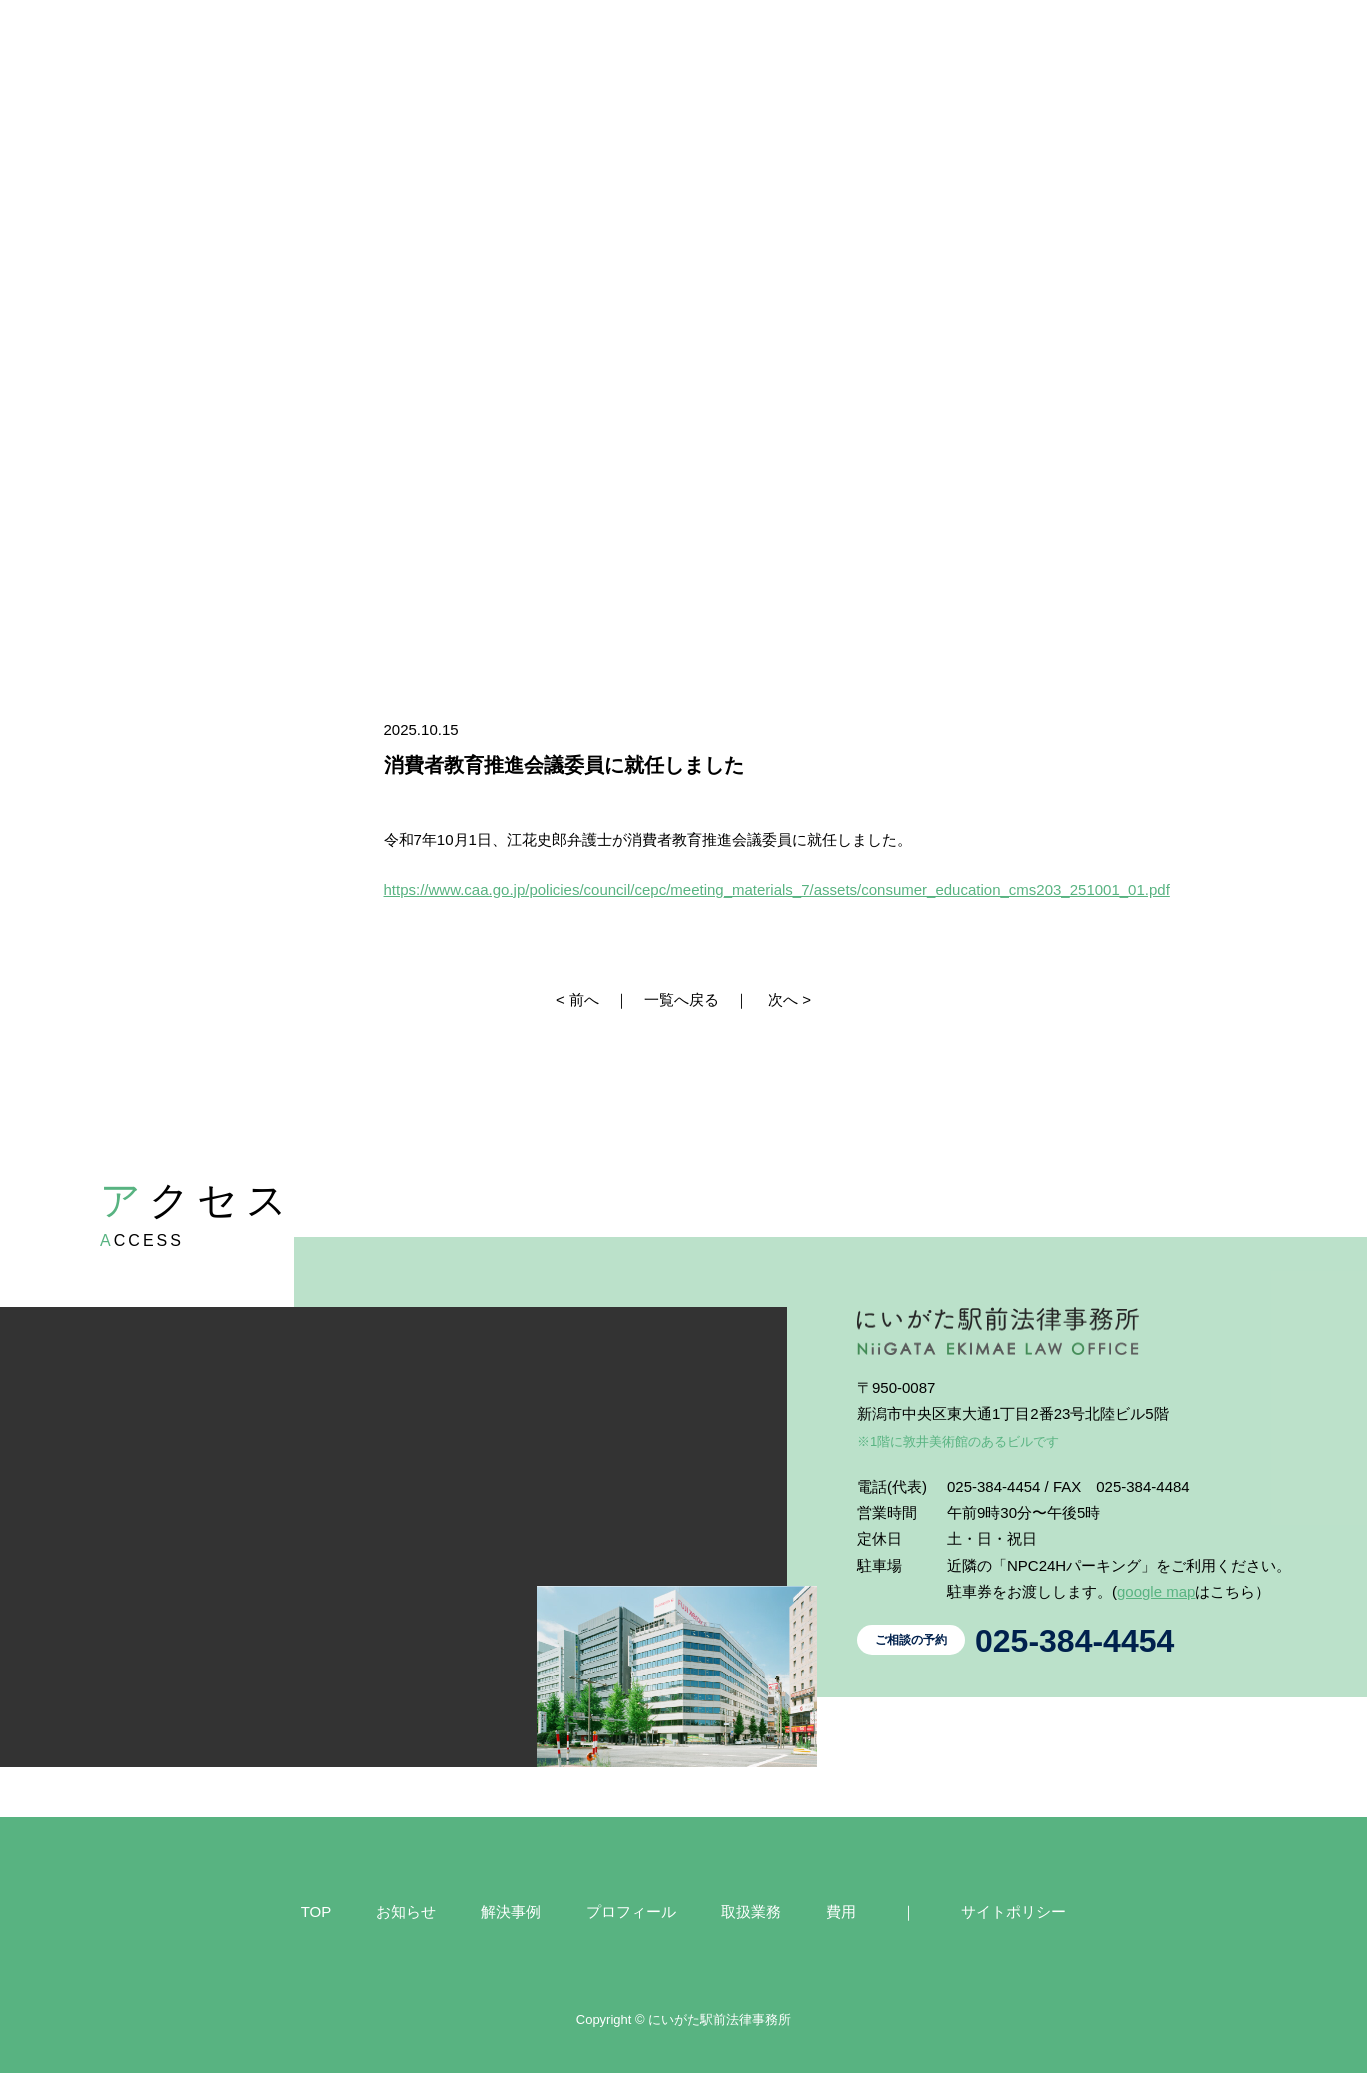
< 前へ (577, 999)
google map (1156, 1591)
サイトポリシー (1013, 1911)
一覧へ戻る (681, 999)
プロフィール (631, 1911)
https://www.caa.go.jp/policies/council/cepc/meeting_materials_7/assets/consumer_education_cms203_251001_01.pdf (777, 889)
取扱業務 (751, 1911)
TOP (316, 1911)
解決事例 (511, 1911)
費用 (841, 1911)
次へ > (789, 999)
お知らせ (406, 1911)
